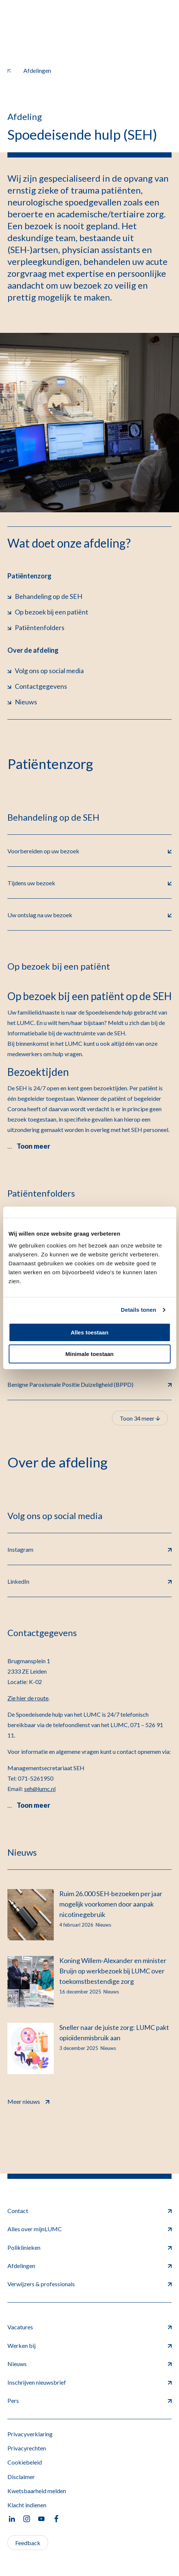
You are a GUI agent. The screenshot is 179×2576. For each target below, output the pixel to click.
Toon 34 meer (140, 1418)
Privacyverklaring (30, 2433)
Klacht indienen (26, 2504)
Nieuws (89, 2363)
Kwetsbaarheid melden (36, 2490)
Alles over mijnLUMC (89, 2228)
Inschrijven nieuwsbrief (89, 2382)
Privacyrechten (26, 2448)
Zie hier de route (28, 1697)
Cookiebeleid (24, 2462)
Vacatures (89, 2326)
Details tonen (138, 1310)
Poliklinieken (89, 2247)
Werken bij (89, 2345)
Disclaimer (21, 2476)
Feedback (27, 2542)
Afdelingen (89, 2265)
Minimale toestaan (89, 1354)
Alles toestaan (90, 1332)
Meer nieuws (28, 2100)
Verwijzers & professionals (89, 2283)
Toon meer (33, 1146)
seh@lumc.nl (40, 1788)
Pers (89, 2400)
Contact (89, 2210)
